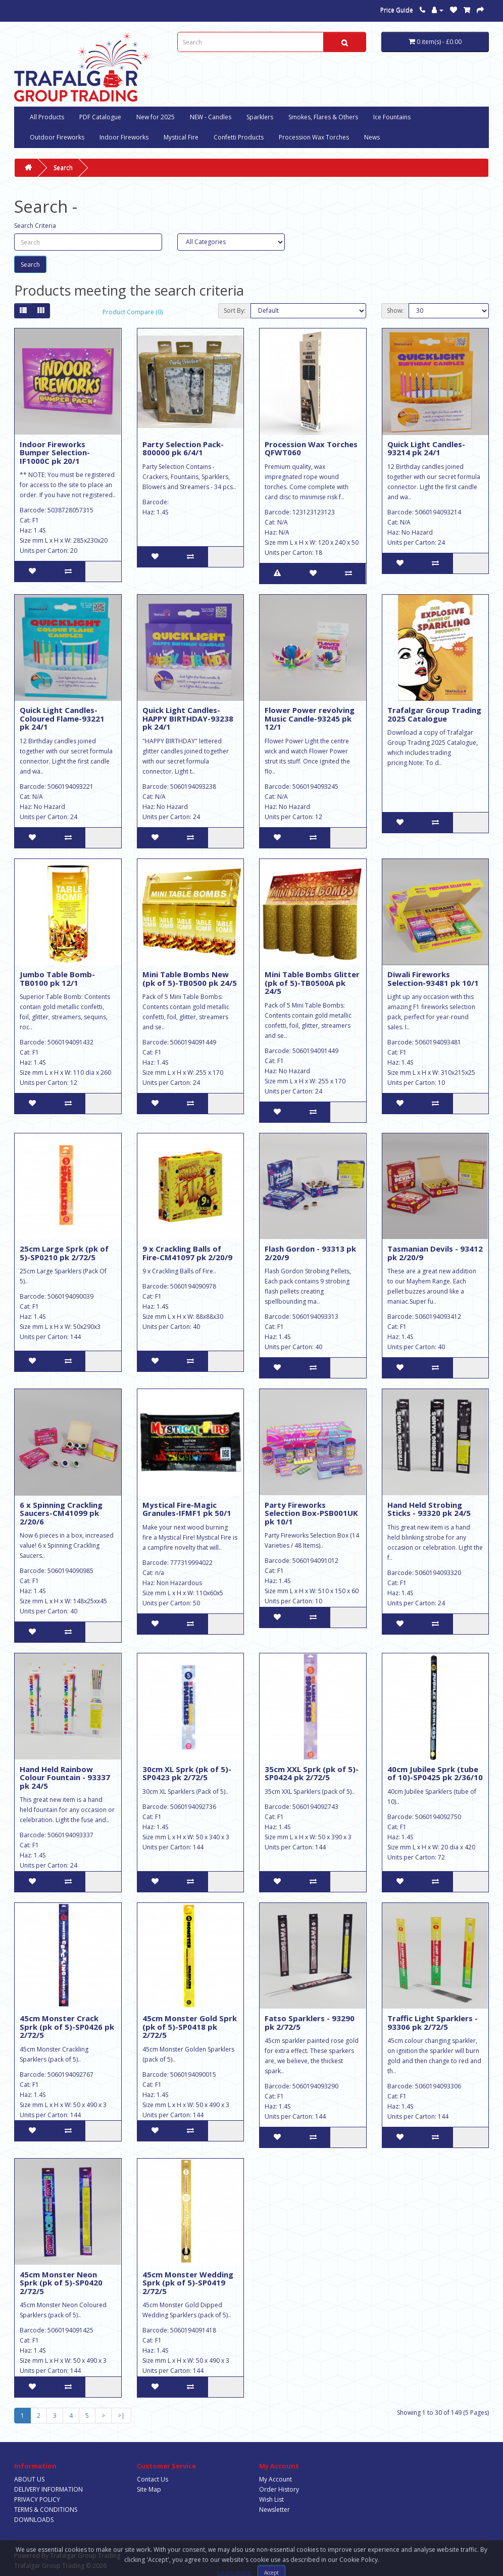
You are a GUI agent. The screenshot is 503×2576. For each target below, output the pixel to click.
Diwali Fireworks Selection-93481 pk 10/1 (433, 978)
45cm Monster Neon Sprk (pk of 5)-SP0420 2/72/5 (61, 2282)
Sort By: (234, 310)
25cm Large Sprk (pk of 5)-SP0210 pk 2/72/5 (64, 1253)
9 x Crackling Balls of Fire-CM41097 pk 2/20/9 (187, 1253)
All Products (47, 117)
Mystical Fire (181, 137)
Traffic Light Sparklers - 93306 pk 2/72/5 (432, 2022)
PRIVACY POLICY (37, 2499)
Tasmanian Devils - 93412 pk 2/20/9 (435, 1253)
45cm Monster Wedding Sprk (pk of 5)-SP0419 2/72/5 (187, 2282)
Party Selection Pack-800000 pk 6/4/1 (183, 448)
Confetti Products (239, 137)
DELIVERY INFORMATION (48, 2489)
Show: (395, 310)
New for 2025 (155, 117)
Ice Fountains (392, 117)
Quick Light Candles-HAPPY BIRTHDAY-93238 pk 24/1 (187, 718)
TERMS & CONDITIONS (45, 2509)
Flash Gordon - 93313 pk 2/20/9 (310, 1253)
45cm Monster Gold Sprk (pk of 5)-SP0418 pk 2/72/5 (189, 2026)
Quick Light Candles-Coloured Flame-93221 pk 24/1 (62, 718)
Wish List (271, 2499)
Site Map (149, 2489)
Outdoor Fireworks (57, 137)
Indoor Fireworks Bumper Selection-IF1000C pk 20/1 (55, 452)
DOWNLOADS (34, 2519)
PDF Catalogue (100, 117)
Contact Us (152, 2479)
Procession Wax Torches (314, 137)
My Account (275, 2479)
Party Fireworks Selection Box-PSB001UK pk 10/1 (311, 1513)
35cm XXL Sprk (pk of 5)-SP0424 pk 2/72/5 (312, 1773)
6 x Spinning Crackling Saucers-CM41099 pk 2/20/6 (61, 1513)
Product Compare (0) (133, 312)
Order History (279, 2489)
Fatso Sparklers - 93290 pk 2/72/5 (310, 2022)
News (372, 137)
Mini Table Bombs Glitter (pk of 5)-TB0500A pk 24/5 (312, 982)
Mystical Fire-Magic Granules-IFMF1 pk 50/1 (186, 1509)
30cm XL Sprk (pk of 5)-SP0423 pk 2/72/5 (186, 1773)
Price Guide (396, 10)
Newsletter (274, 2509)
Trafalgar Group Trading (85, 2555)
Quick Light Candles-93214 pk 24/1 (426, 448)
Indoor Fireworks (123, 137)
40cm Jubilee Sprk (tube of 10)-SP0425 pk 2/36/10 (435, 1773)
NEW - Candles (210, 117)
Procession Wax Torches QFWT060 (311, 448)
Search (63, 167)
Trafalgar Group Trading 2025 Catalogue (434, 714)
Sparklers (259, 117)
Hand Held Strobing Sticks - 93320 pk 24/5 (429, 1509)
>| (121, 2415)
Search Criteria (35, 225)
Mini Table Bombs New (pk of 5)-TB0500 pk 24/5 (189, 978)
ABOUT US (29, 2479)
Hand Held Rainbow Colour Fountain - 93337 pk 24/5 (65, 1777)
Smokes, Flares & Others (323, 117)
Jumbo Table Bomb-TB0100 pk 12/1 (57, 978)
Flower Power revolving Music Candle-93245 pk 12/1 (310, 718)
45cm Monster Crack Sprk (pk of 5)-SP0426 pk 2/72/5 (67, 2026)
